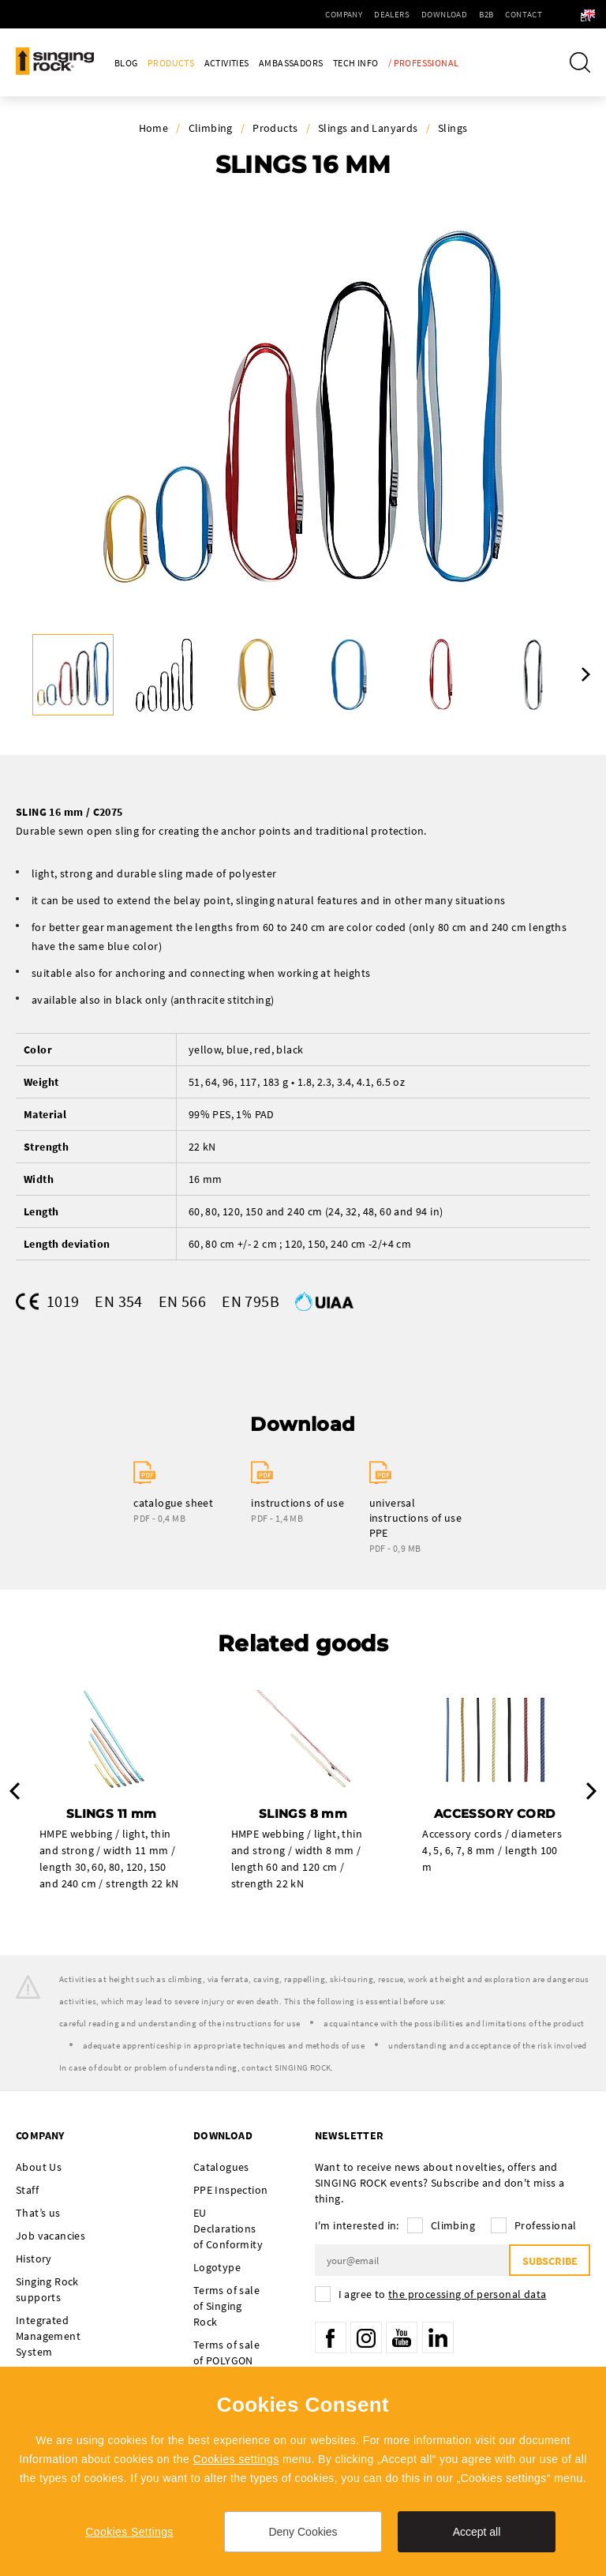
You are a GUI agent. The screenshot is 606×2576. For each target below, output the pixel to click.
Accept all (477, 2531)
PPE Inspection (230, 2190)
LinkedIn (438, 2337)
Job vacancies (50, 2236)
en (567, 14)
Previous (14, 1791)
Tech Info (356, 63)
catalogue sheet (173, 1503)
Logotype (217, 2267)
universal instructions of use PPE (415, 1518)
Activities (226, 63)
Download (405, 14)
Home (154, 128)
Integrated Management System (48, 2336)
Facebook (330, 2337)
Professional (545, 2225)
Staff (27, 2190)
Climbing (211, 128)
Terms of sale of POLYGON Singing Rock (226, 2360)
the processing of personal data (467, 2294)
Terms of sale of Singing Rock (226, 2306)
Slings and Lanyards (368, 128)
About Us (39, 2167)
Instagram (366, 2337)
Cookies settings (236, 2459)
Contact (484, 14)
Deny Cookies (302, 2531)
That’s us (38, 2213)
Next (586, 674)
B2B (447, 14)
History (34, 2258)
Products (171, 63)
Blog (126, 63)
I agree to (443, 2294)
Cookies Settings (129, 2531)
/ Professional (423, 63)
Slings (452, 128)
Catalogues (221, 2167)
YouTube (401, 2337)
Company (304, 14)
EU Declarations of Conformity (228, 2228)
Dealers (352, 14)
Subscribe (549, 2261)
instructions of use (297, 1503)
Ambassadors (291, 63)
